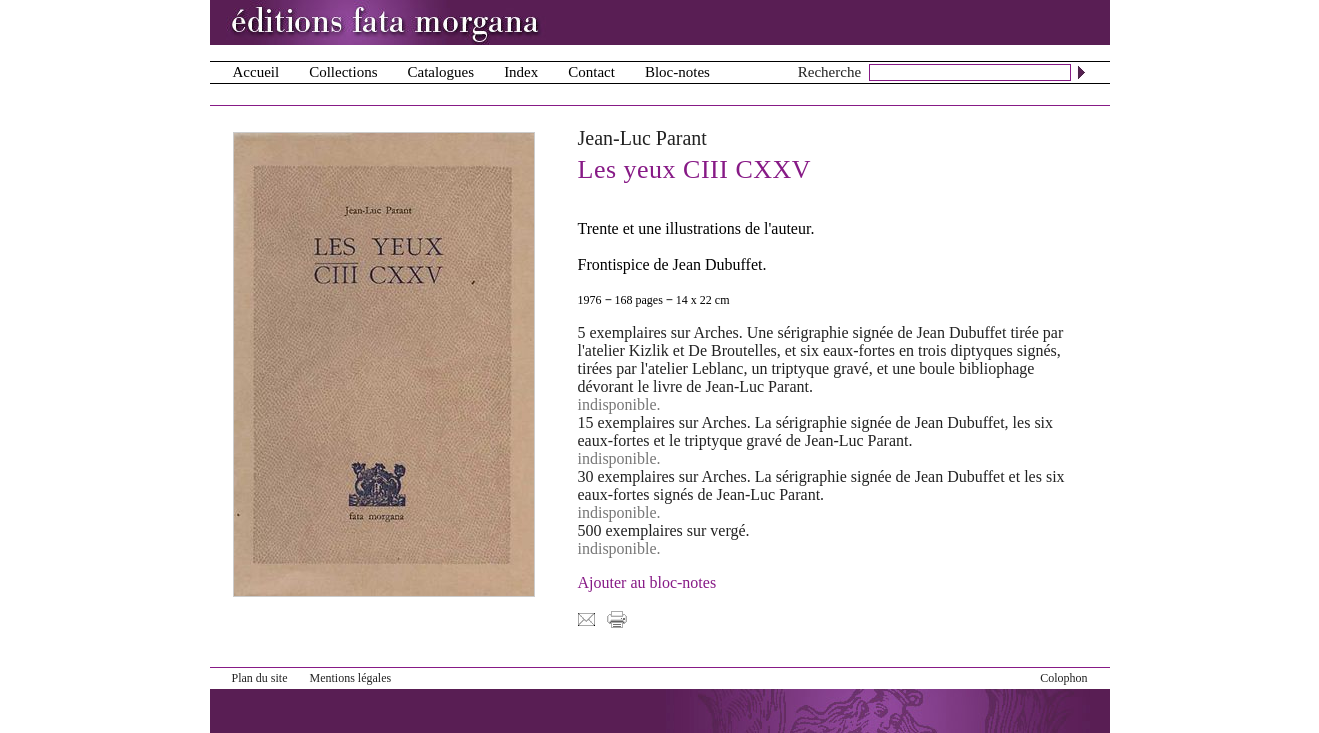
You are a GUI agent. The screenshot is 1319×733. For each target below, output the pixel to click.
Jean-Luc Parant (642, 138)
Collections (343, 72)
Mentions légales (351, 678)
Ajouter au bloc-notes (647, 582)
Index (521, 72)
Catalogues (440, 72)
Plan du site (260, 678)
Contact (591, 72)
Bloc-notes (677, 72)
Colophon (1063, 678)
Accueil (256, 72)
